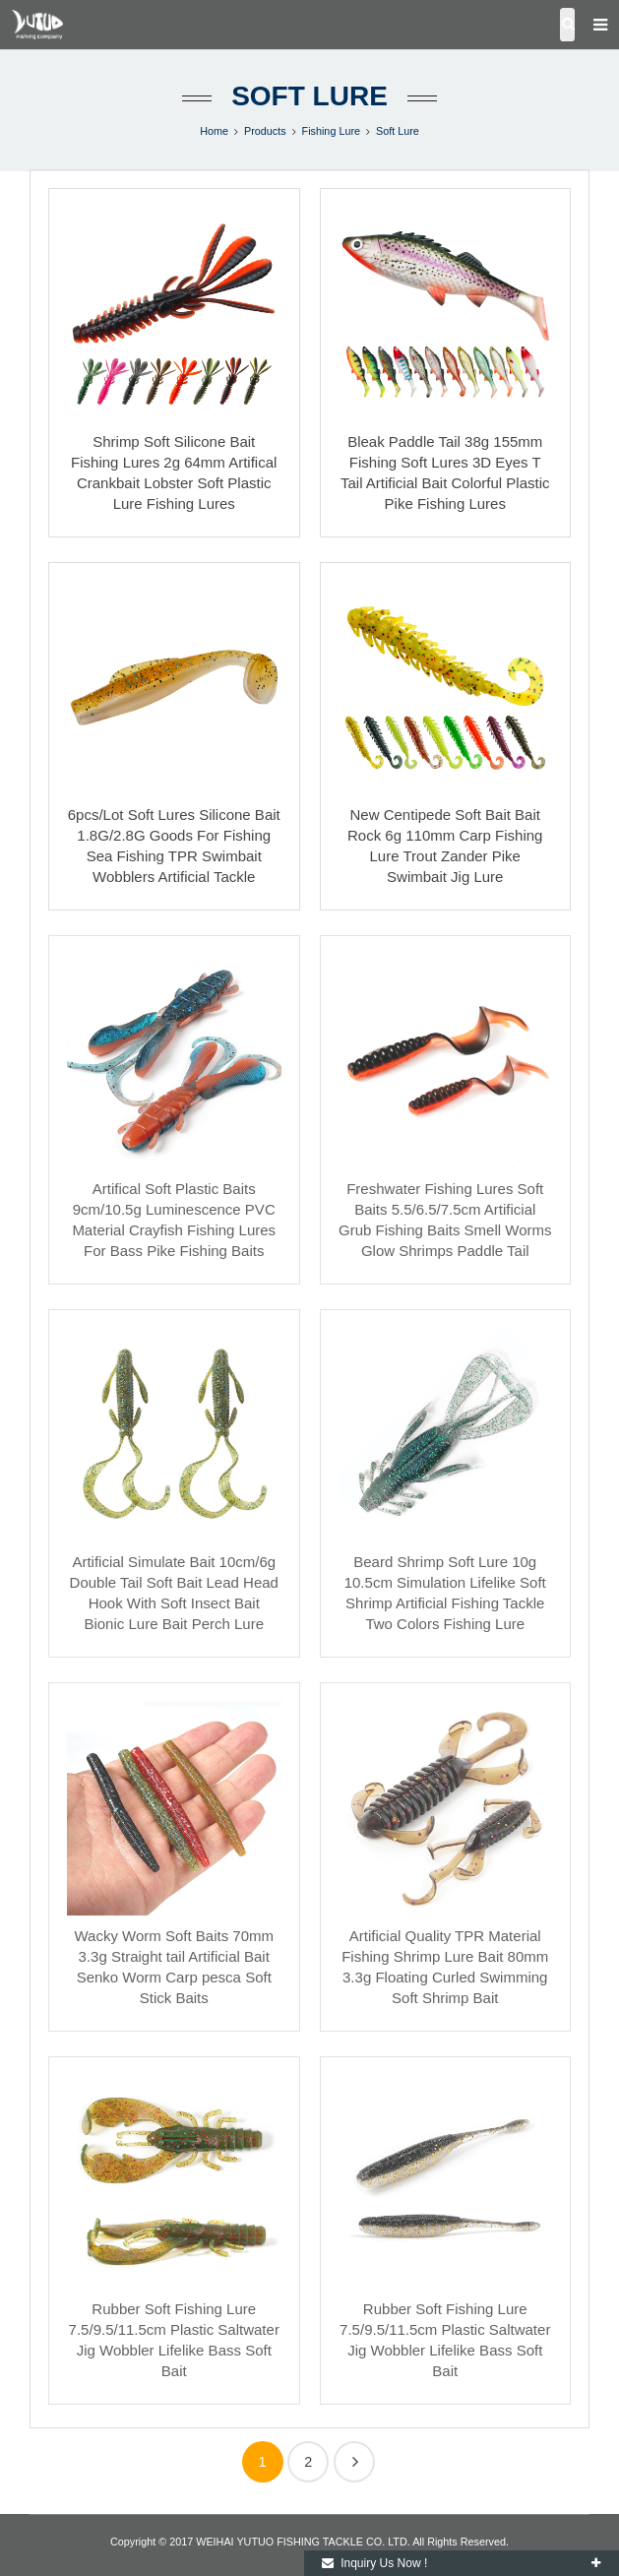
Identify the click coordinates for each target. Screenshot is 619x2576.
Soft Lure (309, 96)
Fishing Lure (331, 131)
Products (265, 131)
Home (214, 131)
